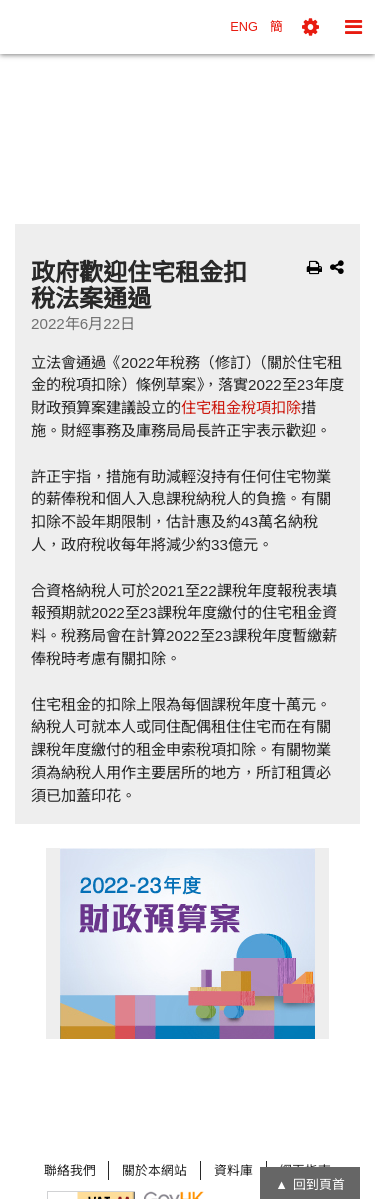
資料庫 (233, 1170)
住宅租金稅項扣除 (241, 407)
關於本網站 (154, 1170)
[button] (310, 27)
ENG (244, 26)
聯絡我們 (70, 1170)
